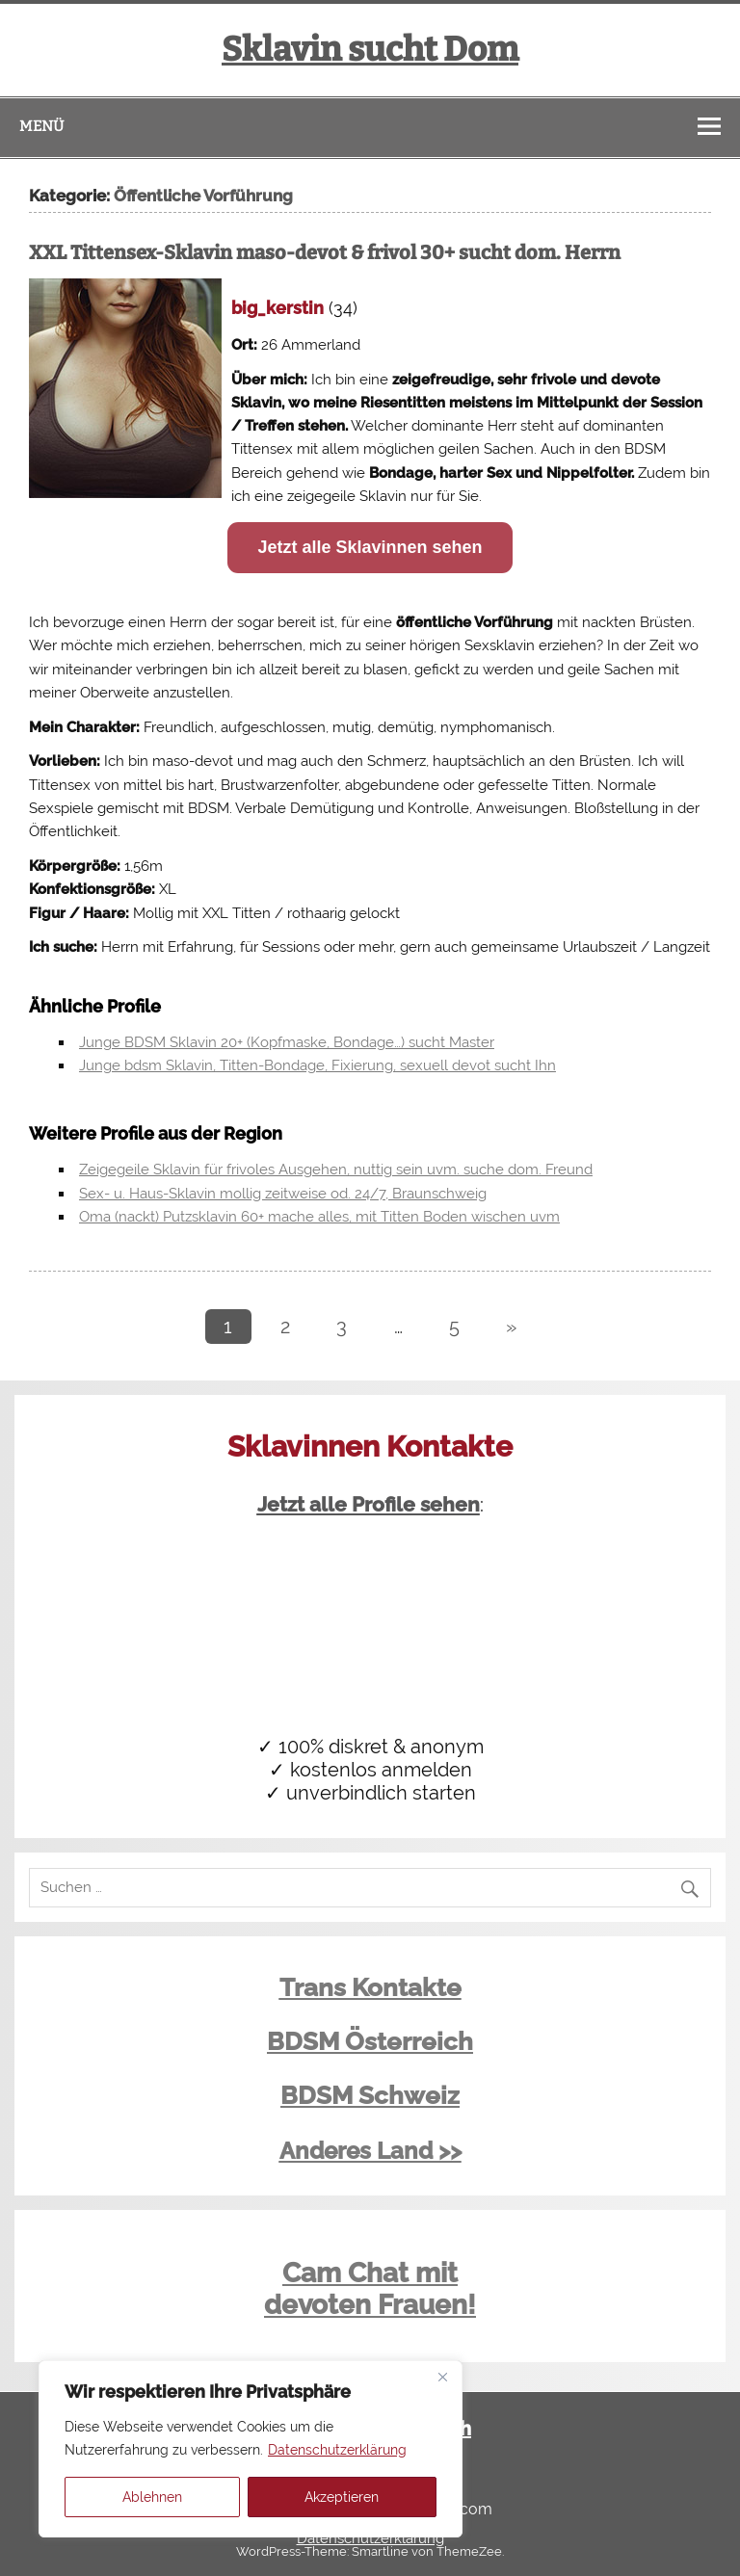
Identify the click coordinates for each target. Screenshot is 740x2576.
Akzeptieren (341, 2497)
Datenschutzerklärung (337, 2450)
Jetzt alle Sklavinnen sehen (369, 547)
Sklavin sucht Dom (370, 49)
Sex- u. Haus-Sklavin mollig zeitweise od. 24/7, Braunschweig (283, 1193)
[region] (250, 2448)
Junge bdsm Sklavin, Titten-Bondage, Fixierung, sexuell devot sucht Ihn (317, 1065)
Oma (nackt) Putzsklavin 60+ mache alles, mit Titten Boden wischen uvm (319, 1216)
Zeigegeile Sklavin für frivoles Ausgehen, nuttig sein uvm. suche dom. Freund (336, 1169)
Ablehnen (152, 2497)
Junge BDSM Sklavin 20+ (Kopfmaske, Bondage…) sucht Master (286, 1042)
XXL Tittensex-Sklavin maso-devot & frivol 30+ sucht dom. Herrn (325, 252)
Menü (41, 126)
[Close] (442, 2376)
